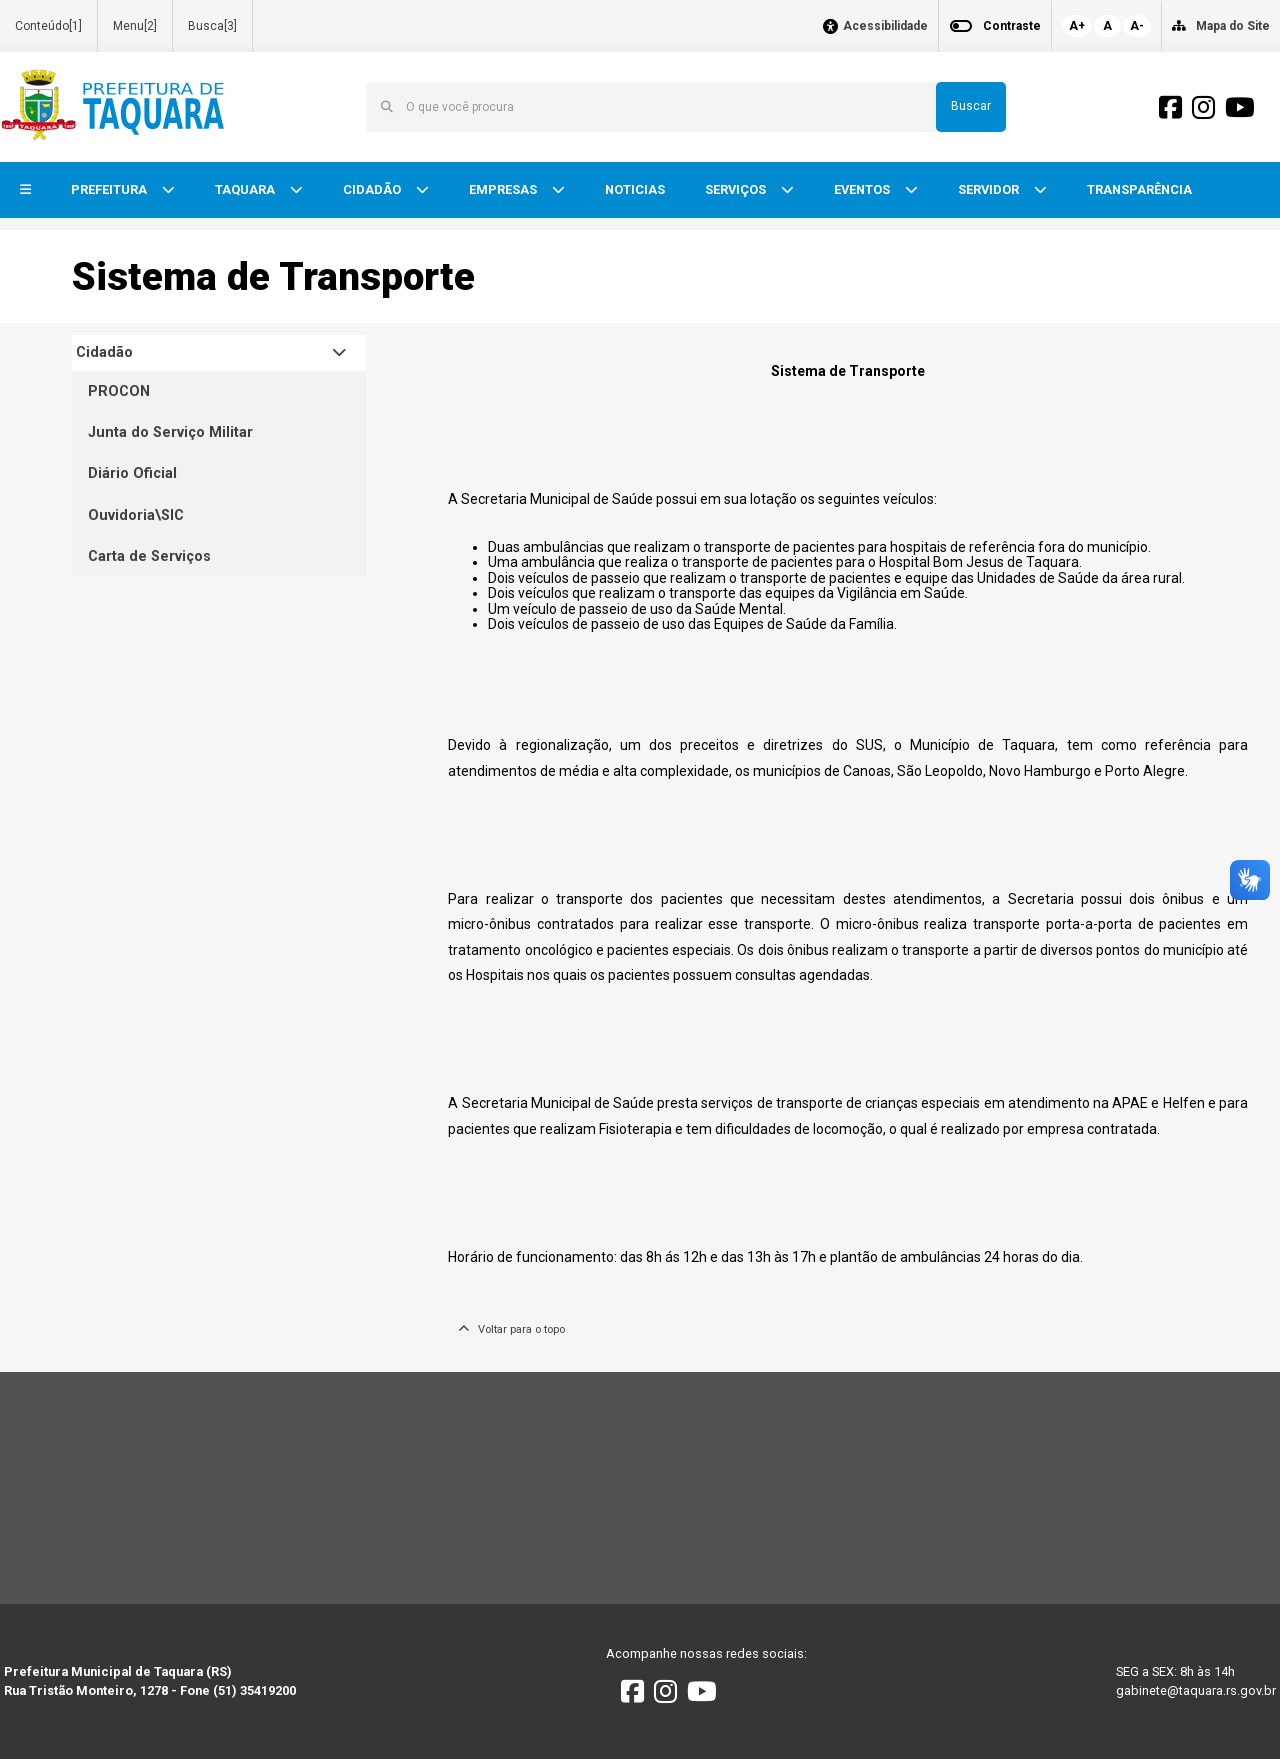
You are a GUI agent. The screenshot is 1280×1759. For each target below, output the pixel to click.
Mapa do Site (1233, 26)
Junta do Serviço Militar (170, 432)
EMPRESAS (504, 189)
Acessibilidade (885, 26)
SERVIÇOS (737, 189)
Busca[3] (212, 26)
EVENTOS (863, 189)
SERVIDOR (990, 189)
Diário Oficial (132, 473)
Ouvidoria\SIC (136, 515)
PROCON (119, 391)
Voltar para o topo (511, 1329)
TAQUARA (246, 189)
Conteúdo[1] (48, 26)
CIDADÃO (373, 189)
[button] (25, 190)
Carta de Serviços (149, 556)
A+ (1077, 26)
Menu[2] (135, 26)
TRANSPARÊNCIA (1139, 189)
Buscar (971, 106)
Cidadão (104, 352)
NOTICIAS (635, 189)
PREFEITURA (110, 189)
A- (1137, 26)
